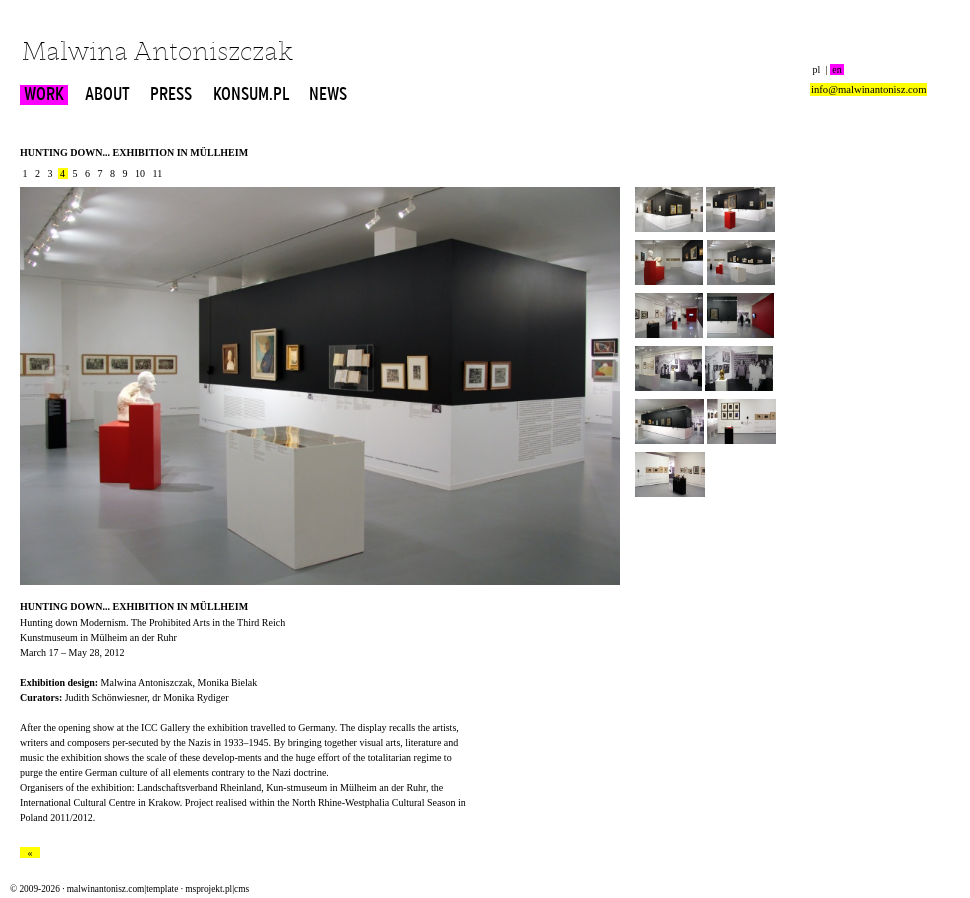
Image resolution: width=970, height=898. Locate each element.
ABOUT (107, 95)
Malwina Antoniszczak (157, 53)
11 (157, 173)
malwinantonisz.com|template (122, 889)
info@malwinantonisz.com (868, 89)
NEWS (328, 95)
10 (140, 173)
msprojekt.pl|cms (217, 889)
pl (816, 69)
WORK (44, 95)
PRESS (171, 95)
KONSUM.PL (251, 95)
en (837, 69)
